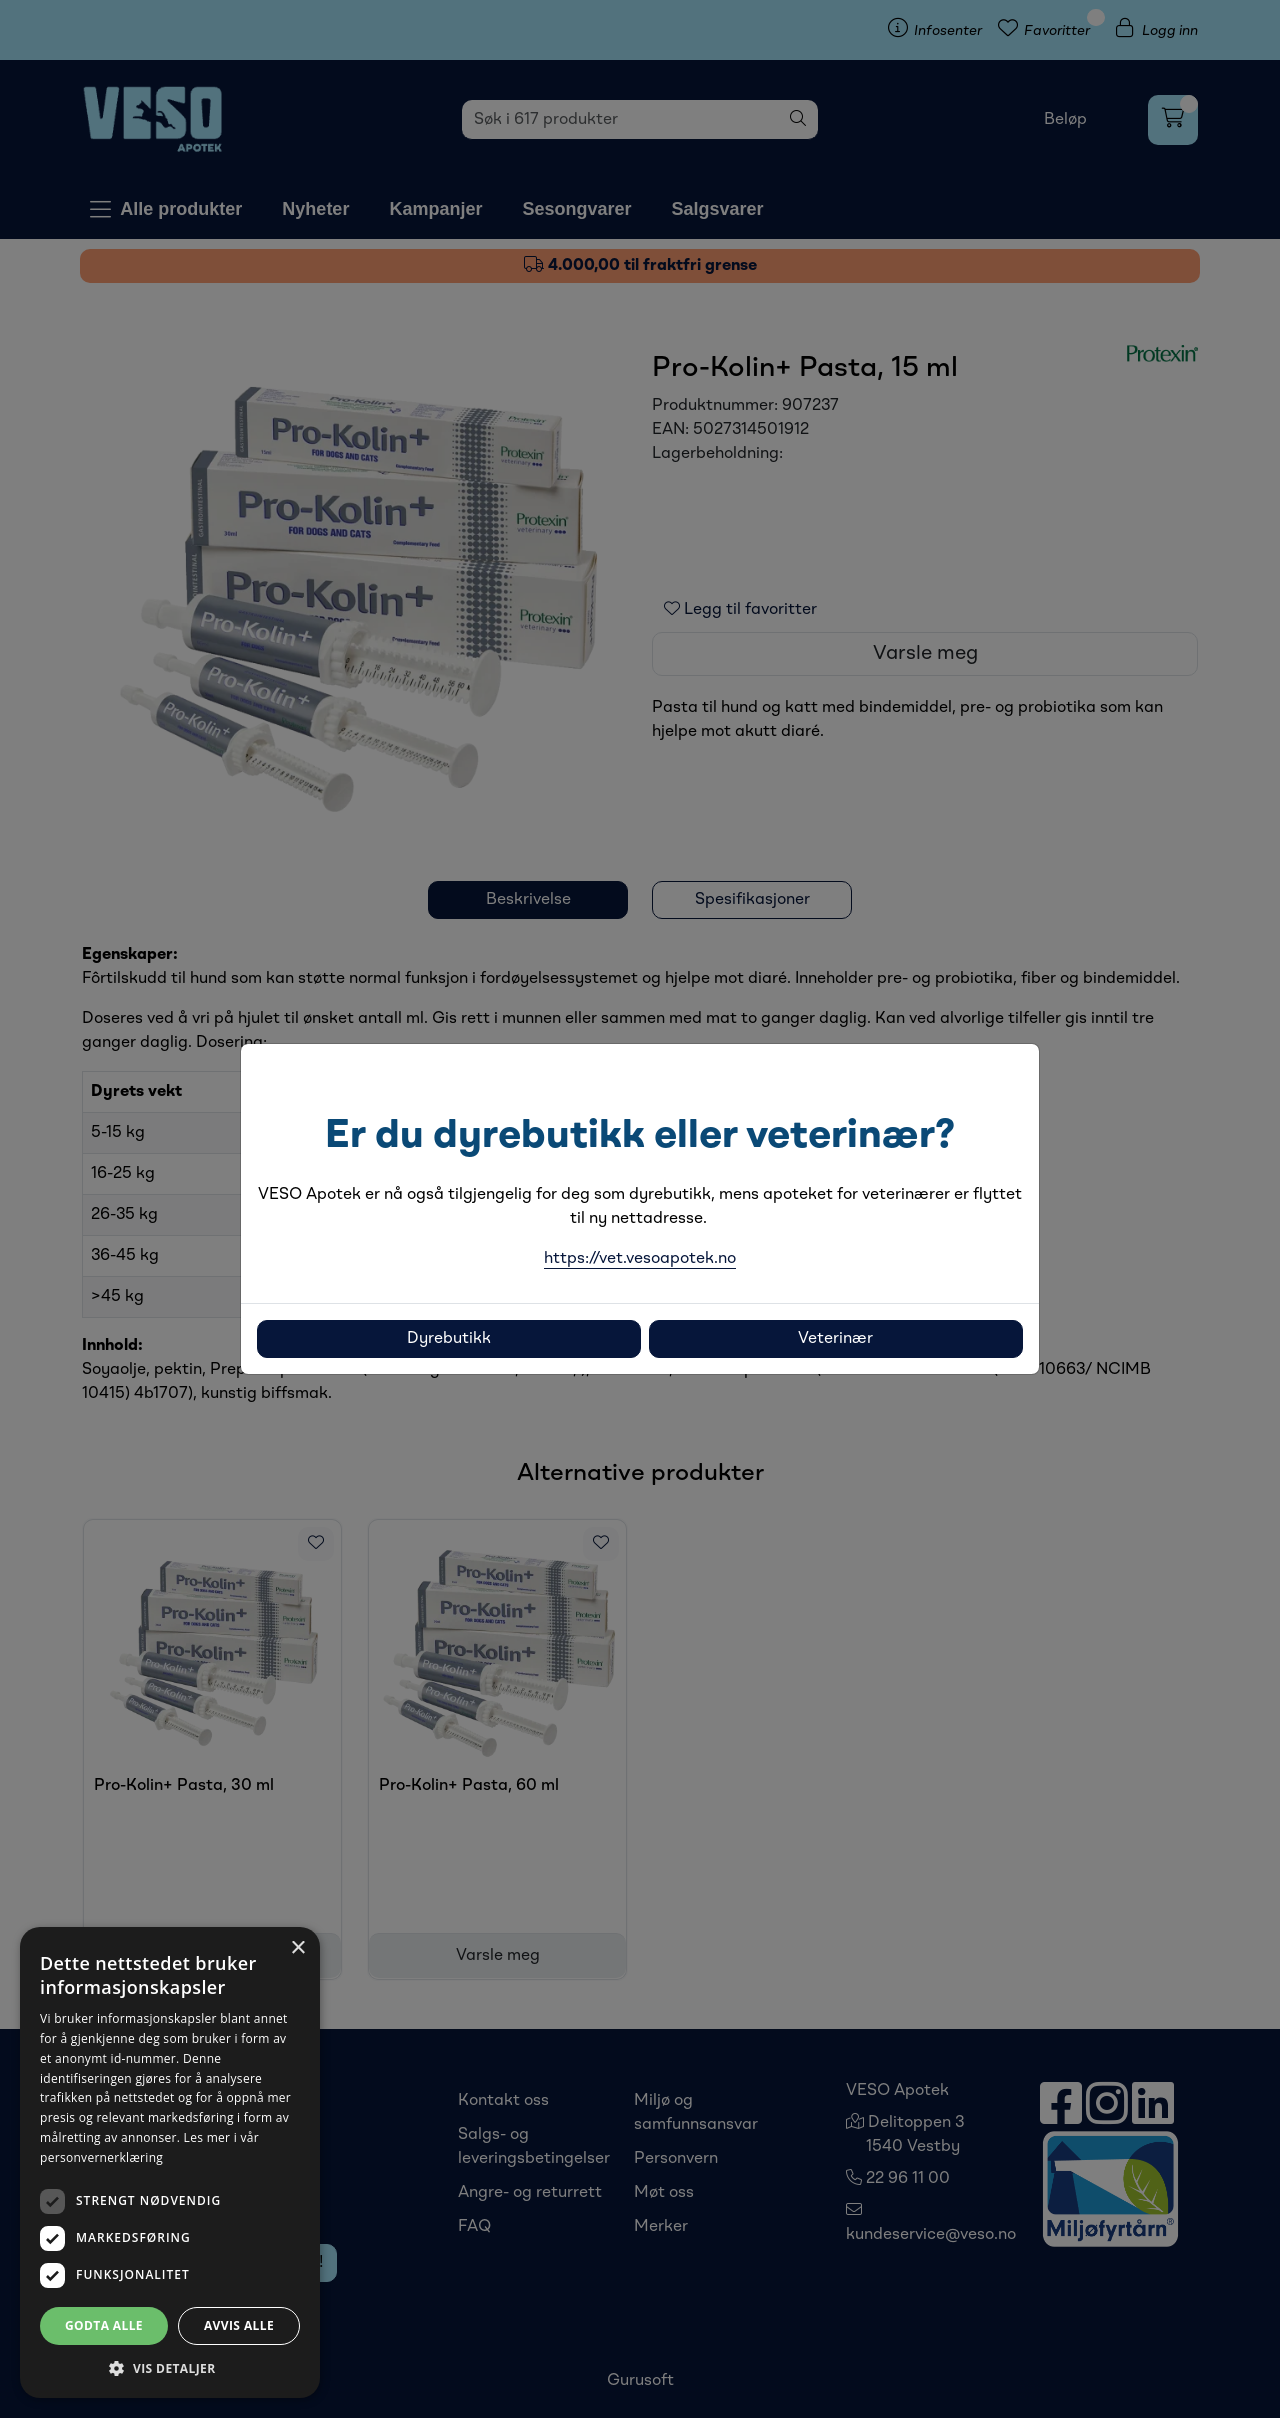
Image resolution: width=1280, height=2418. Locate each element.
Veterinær (835, 1339)
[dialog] (170, 2162)
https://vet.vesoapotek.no (640, 1259)
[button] (170, 2368)
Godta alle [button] (104, 2325)
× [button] (297, 1948)
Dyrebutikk (449, 1339)
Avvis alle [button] (239, 2325)
